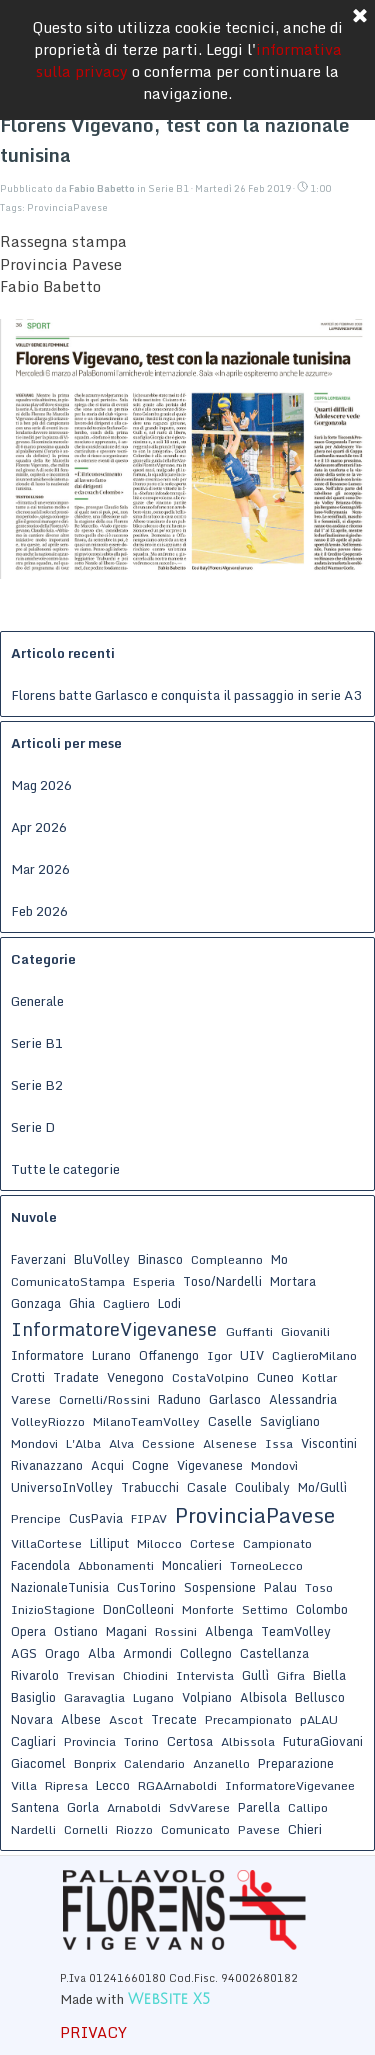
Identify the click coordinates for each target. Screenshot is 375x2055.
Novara (32, 1719)
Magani (126, 1631)
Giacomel (38, 1763)
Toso (319, 1587)
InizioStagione (53, 1609)
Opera (28, 1631)
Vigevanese (210, 1465)
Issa (279, 1443)
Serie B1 (37, 1043)
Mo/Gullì (322, 1487)
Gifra (291, 1675)
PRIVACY (93, 2032)
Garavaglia (94, 1697)
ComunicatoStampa (68, 1281)
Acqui (107, 1465)
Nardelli (33, 1829)
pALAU (319, 1719)
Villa (24, 1785)
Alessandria (303, 1399)
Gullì (255, 1675)
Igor (219, 1355)
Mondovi (34, 1443)
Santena (35, 1807)
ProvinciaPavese (67, 207)
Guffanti (249, 1331)
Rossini (176, 1631)
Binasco (160, 1259)
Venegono (135, 1377)
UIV (252, 1355)
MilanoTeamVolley (146, 1421)
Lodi (169, 1303)
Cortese (212, 1543)
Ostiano (76, 1631)
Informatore (47, 1355)
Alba (101, 1653)
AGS (24, 1653)
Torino (141, 1741)
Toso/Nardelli (222, 1281)
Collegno (206, 1653)
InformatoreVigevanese (114, 1329)
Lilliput (109, 1543)
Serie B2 (37, 1085)
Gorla (83, 1807)
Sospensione (220, 1587)
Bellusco (320, 1697)
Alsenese (230, 1443)
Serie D (33, 1127)
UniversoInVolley (62, 1487)
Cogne (150, 1465)
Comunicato (195, 1829)
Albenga (229, 1631)
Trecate (174, 1719)
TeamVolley (296, 1631)
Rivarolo (35, 1675)
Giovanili (305, 1331)
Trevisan (91, 1675)
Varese (31, 1399)
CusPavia (96, 1518)
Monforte (208, 1609)
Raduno (179, 1399)
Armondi (147, 1653)
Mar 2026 (40, 869)
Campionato (277, 1543)
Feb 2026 (39, 911)
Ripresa (66, 1785)
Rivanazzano (47, 1465)
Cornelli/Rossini (104, 1399)
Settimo (265, 1609)
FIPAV (149, 1518)
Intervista (205, 1675)
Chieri (305, 1829)
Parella (259, 1807)
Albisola (263, 1697)
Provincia (90, 1741)
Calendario (154, 1763)
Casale (207, 1487)
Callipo (308, 1807)
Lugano (153, 1697)
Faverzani (38, 1259)
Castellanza (274, 1653)
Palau (280, 1587)
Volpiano (207, 1697)
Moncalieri (192, 1565)
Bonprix (95, 1763)
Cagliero (126, 1303)
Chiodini (145, 1675)
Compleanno (227, 1259)
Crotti (28, 1377)
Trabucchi (150, 1487)
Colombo (322, 1609)
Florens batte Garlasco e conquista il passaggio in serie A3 (186, 695)
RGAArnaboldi (177, 1785)
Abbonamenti (116, 1565)
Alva (121, 1443)
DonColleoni (138, 1609)
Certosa (190, 1741)
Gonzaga (36, 1303)
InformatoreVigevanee (290, 1785)
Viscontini (329, 1443)
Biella (329, 1675)
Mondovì (274, 1465)
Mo (279, 1259)
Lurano (111, 1355)
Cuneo (275, 1377)
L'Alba (83, 1443)
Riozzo (134, 1829)
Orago (62, 1653)
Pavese (259, 1829)
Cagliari (33, 1741)
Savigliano (290, 1421)
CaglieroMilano (314, 1355)
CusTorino (146, 1587)
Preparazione (296, 1763)
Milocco (159, 1543)
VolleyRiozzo (48, 1421)
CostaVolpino (210, 1377)
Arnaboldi (134, 1807)
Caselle (230, 1421)
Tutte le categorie (65, 1169)
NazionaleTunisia (60, 1587)
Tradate (76, 1377)
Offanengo (169, 1355)
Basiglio (33, 1697)
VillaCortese (46, 1543)
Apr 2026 (39, 827)
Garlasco (235, 1399)
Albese (81, 1719)
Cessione (168, 1443)
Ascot (126, 1719)
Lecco (113, 1785)
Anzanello (221, 1763)
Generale (37, 1001)
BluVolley (102, 1259)
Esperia (154, 1281)
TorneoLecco (266, 1565)
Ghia (82, 1303)
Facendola (40, 1565)
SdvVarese (199, 1807)
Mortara (293, 1281)
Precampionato (248, 1719)
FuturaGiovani (323, 1741)
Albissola (248, 1741)
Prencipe (36, 1518)
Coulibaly (262, 1487)
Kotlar (319, 1377)
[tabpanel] (185, 1987)
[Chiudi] (360, 17)
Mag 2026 (41, 785)
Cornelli (86, 1829)
